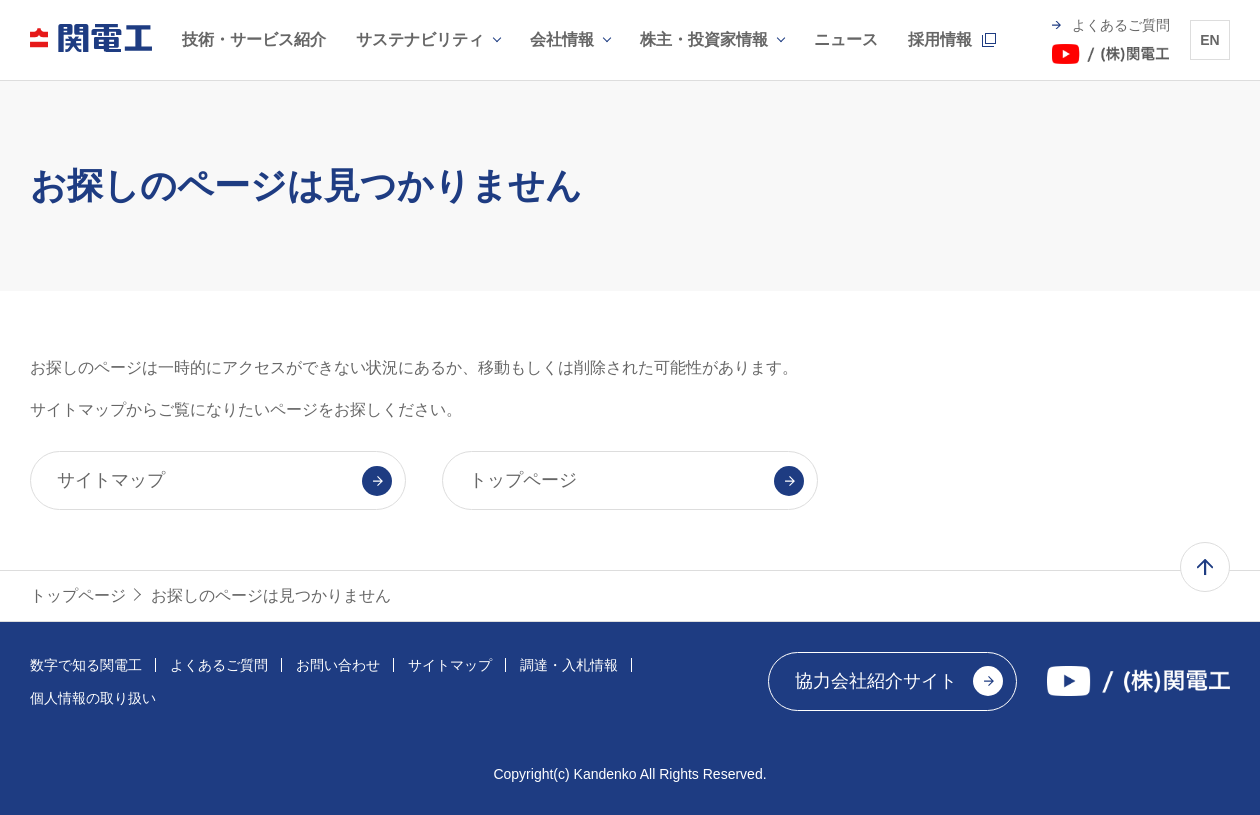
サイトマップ (450, 665)
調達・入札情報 (569, 665)
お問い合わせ (338, 665)
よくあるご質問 (219, 665)
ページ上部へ (1205, 567)
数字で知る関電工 (86, 665)
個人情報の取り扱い (93, 698)
